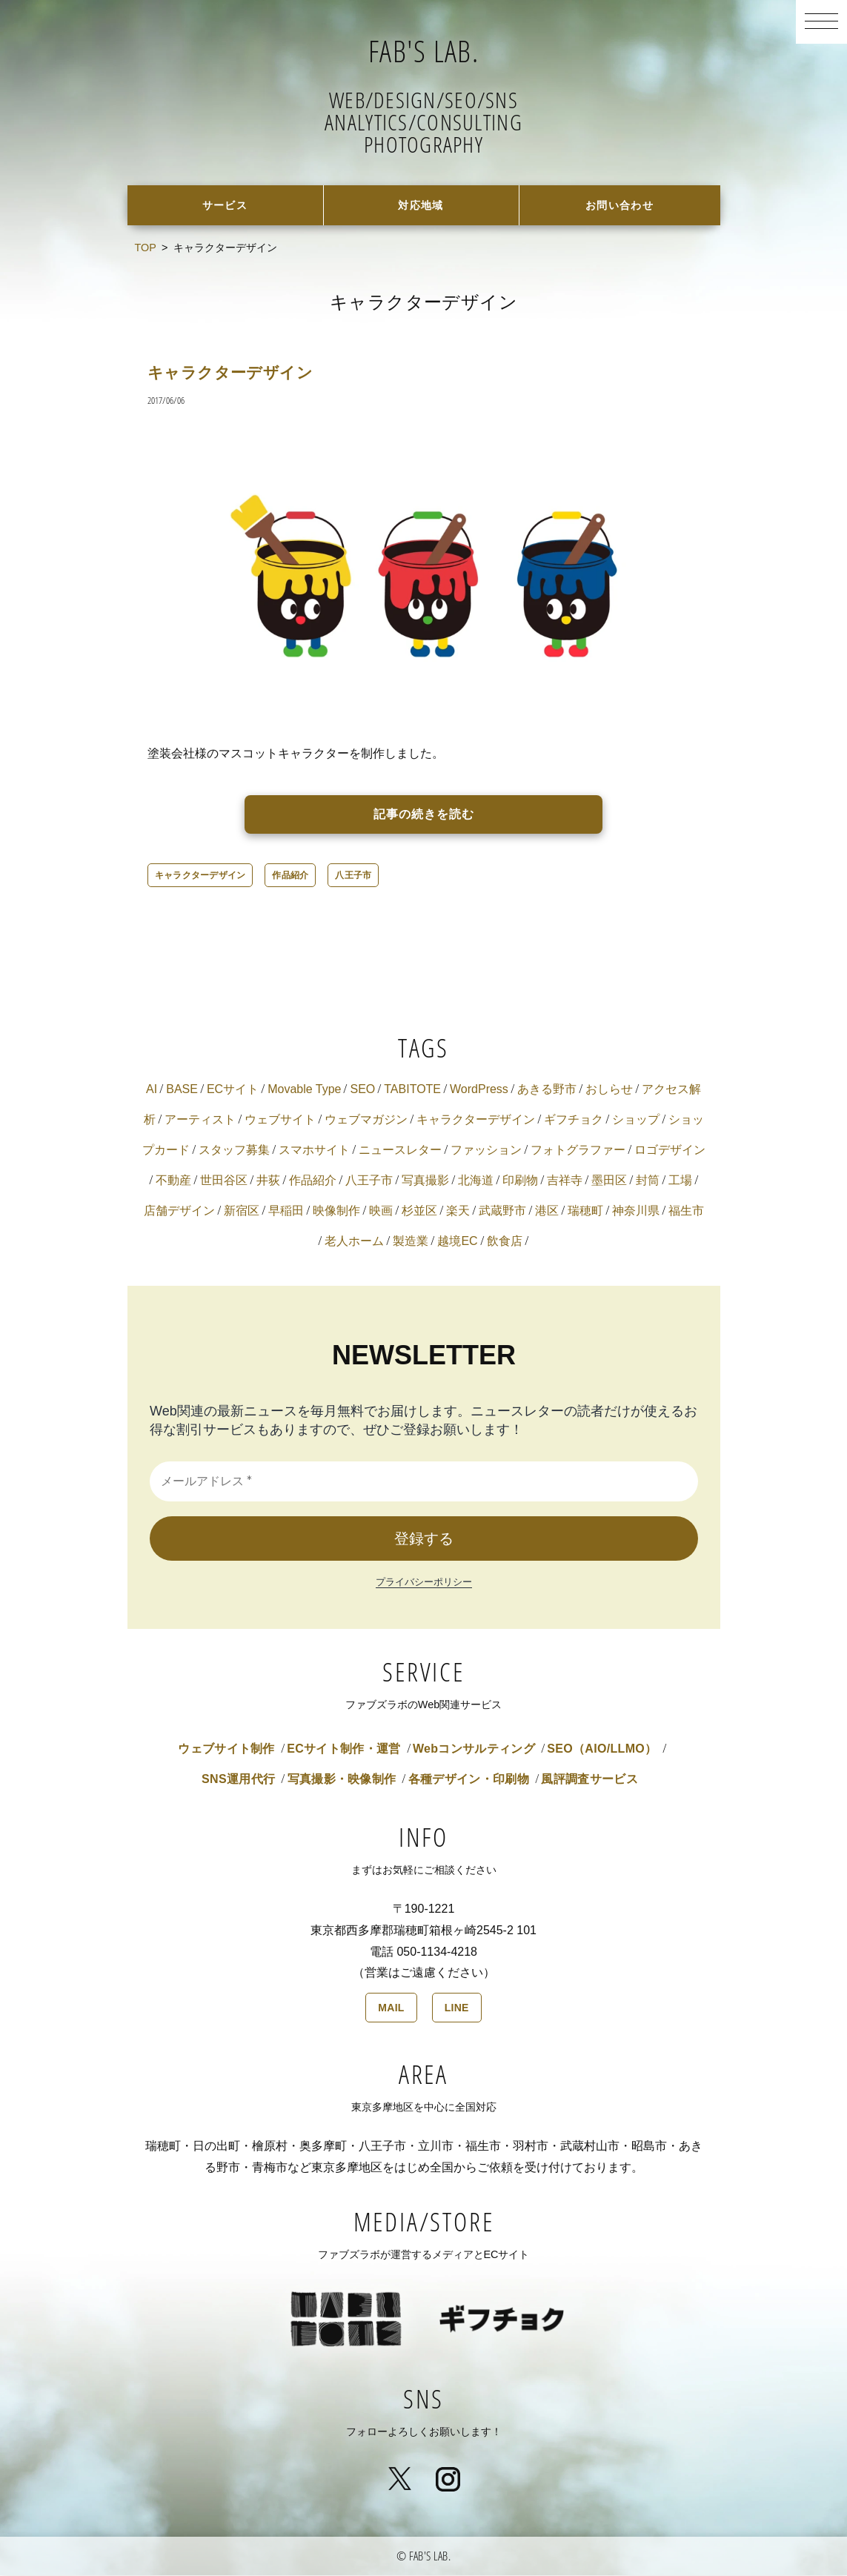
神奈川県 (636, 1212)
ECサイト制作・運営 (343, 1750)
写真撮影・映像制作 (342, 1780)
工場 (680, 1181)
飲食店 (504, 1242)
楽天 (458, 1212)
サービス (224, 205)
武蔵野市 (502, 1212)
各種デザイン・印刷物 (468, 1780)
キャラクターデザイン (241, 373)
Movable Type (304, 1090)
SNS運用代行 (238, 1780)
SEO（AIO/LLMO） (602, 1750)
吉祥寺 (564, 1181)
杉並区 (419, 1212)
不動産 (173, 1181)
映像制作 (336, 1212)
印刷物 (520, 1181)
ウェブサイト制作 (226, 1750)
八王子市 (353, 877)
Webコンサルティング (474, 1750)
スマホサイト (314, 1151)
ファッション (486, 1151)
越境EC (457, 1242)
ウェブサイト (280, 1121)
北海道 (476, 1181)
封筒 (648, 1181)
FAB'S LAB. (423, 48)
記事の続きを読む (423, 815)
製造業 (410, 1242)
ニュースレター (400, 1151)
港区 (547, 1212)
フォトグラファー (578, 1151)
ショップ (636, 1121)
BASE (182, 1090)
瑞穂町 (585, 1212)
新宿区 (241, 1212)
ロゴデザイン (669, 1151)
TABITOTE (412, 1090)
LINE (457, 2009)
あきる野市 (547, 1090)
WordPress (479, 1090)
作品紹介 (290, 877)
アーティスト (200, 1121)
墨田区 (609, 1181)
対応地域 (421, 205)
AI (151, 1090)
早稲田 (286, 1212)
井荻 (268, 1181)
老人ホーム (354, 1242)
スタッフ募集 (234, 1151)
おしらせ (609, 1090)
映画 (381, 1212)
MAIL (391, 2009)
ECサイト (233, 1090)
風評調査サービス (589, 1780)
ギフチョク (573, 1121)
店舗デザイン (179, 1212)
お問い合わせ (619, 205)
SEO (362, 1090)
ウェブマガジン (366, 1121)
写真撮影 (425, 1181)
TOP (145, 249)
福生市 (686, 1212)
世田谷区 (224, 1181)
